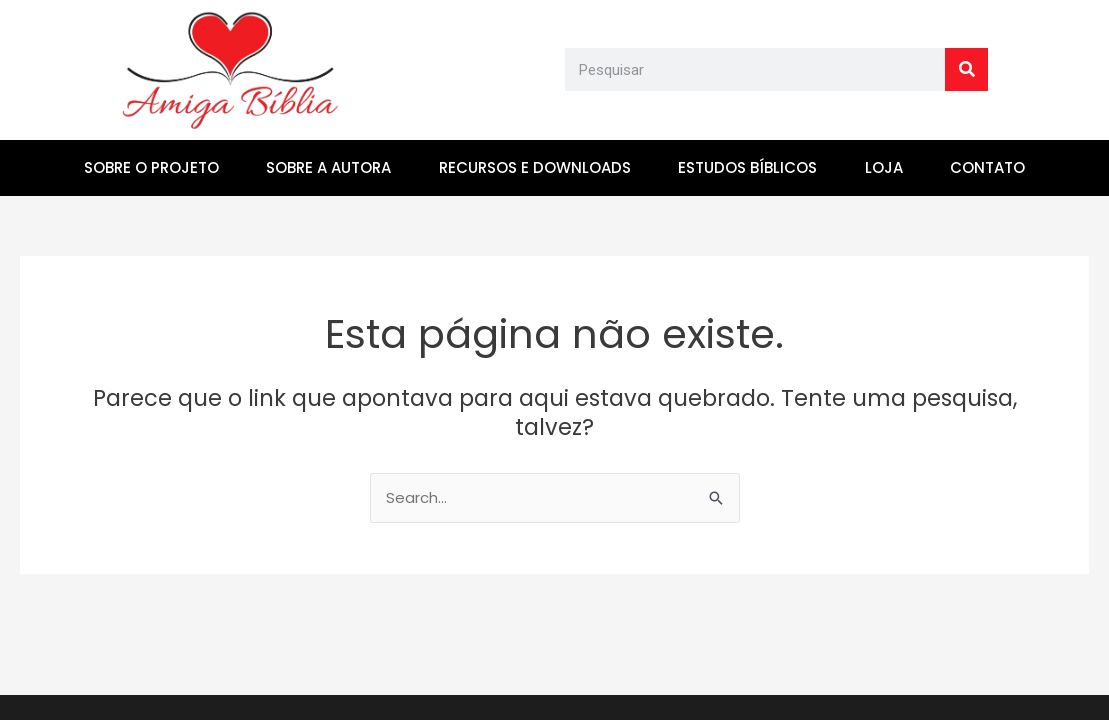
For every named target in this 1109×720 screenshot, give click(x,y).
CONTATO (987, 167)
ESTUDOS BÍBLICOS (747, 167)
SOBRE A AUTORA (328, 167)
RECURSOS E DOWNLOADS (535, 167)
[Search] (966, 69)
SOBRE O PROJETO (151, 167)
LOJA (884, 167)
